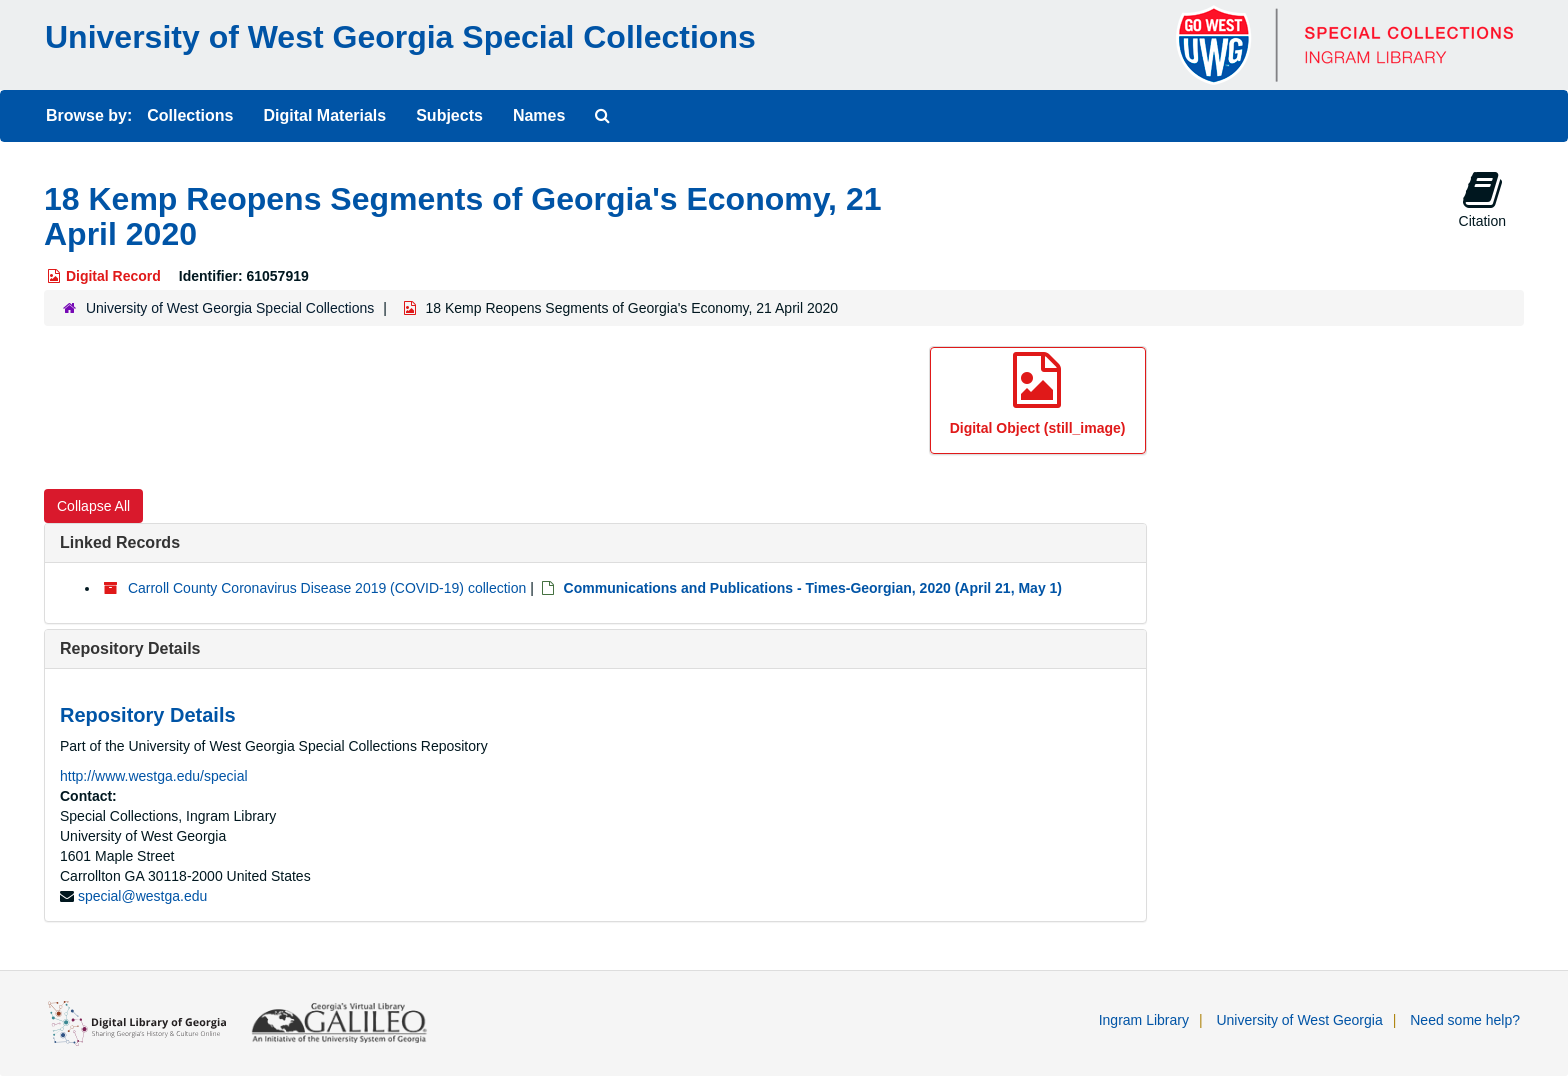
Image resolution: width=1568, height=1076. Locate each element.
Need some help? (1465, 1020)
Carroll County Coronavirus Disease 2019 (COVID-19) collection (327, 588)
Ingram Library (1144, 1020)
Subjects (449, 115)
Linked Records (120, 542)
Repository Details (130, 648)
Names (539, 115)
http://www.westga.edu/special (154, 776)
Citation (1482, 199)
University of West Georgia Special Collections (400, 37)
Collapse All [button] (93, 506)
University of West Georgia (1299, 1020)
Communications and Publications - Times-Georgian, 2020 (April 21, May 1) (813, 588)
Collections (190, 115)
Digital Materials (324, 115)
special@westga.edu (142, 896)
